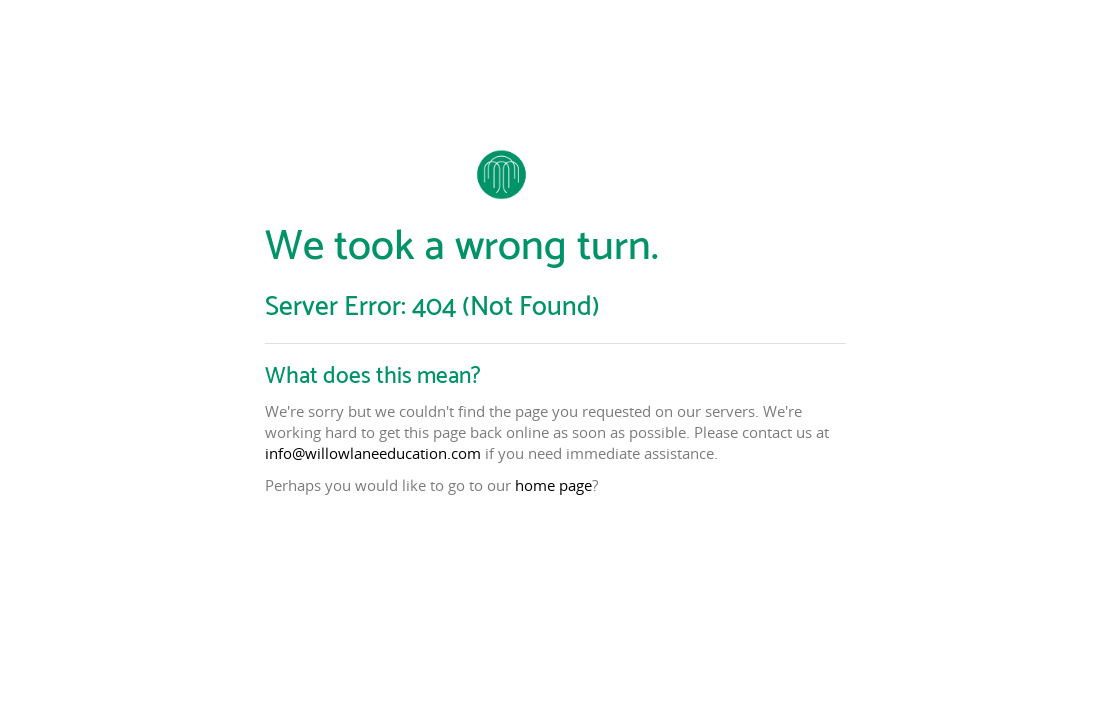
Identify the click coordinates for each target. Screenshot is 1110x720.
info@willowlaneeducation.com (373, 453)
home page (553, 485)
